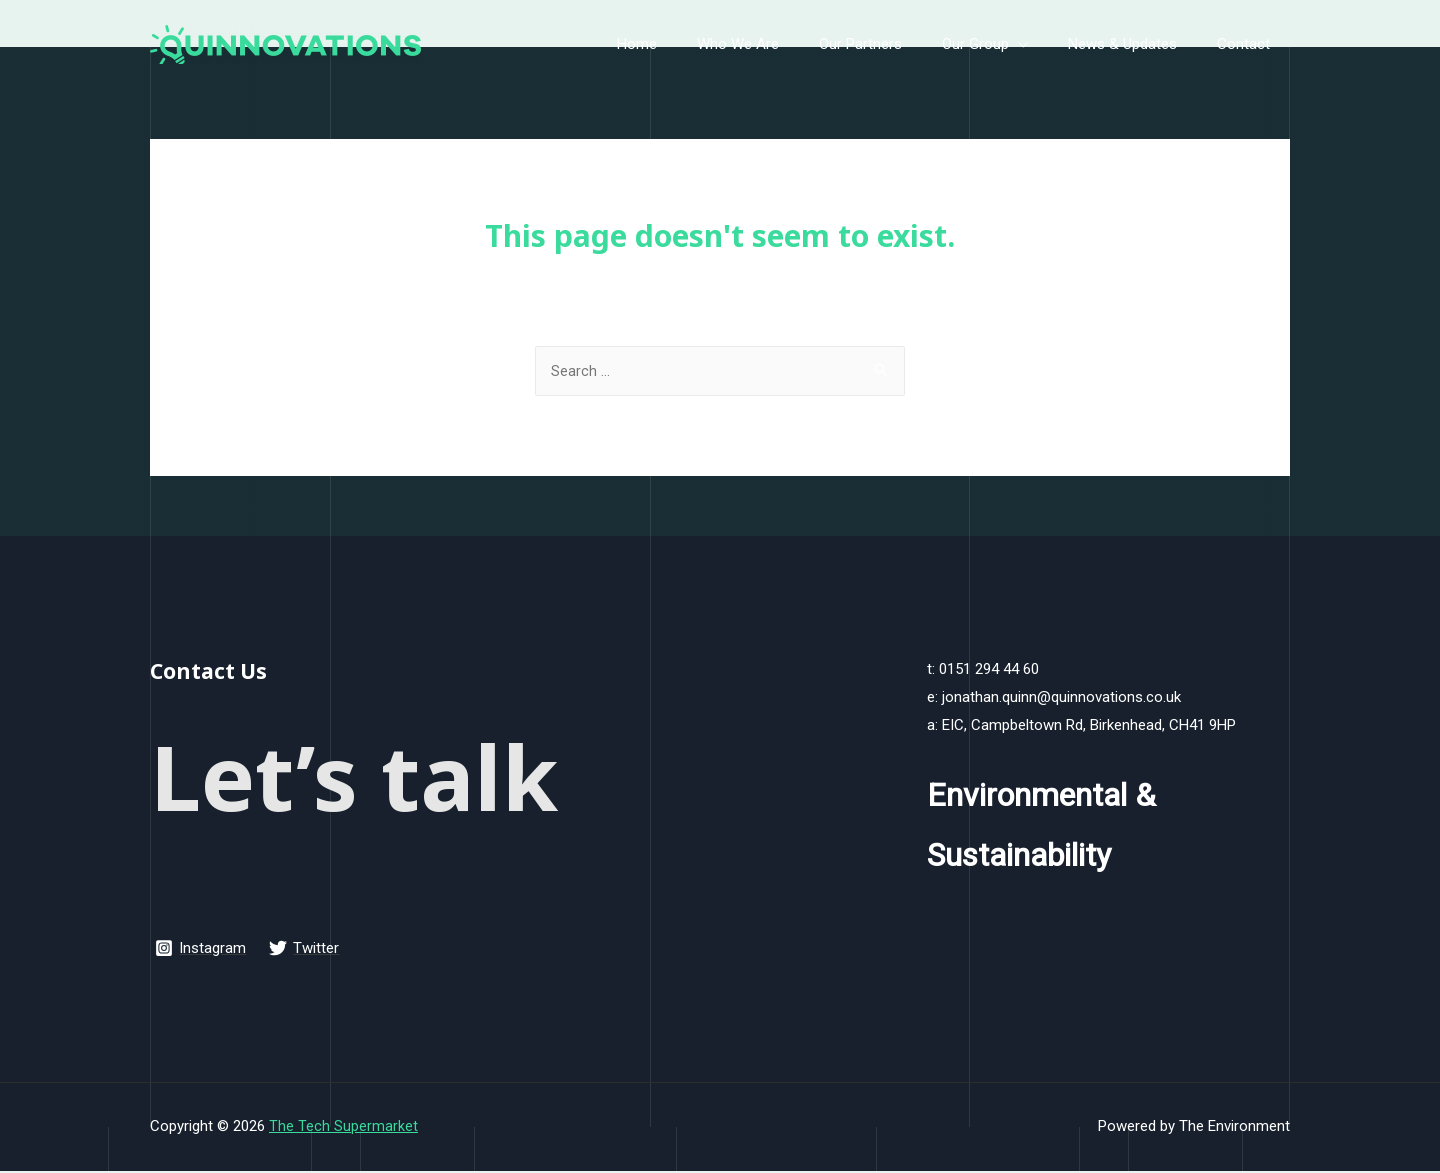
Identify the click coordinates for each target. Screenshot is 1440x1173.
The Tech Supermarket (343, 1128)
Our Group (1000, 44)
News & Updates (1137, 44)
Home (692, 44)
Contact (1248, 44)
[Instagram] (201, 950)
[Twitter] (306, 950)
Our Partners (895, 44)
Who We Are (783, 44)
